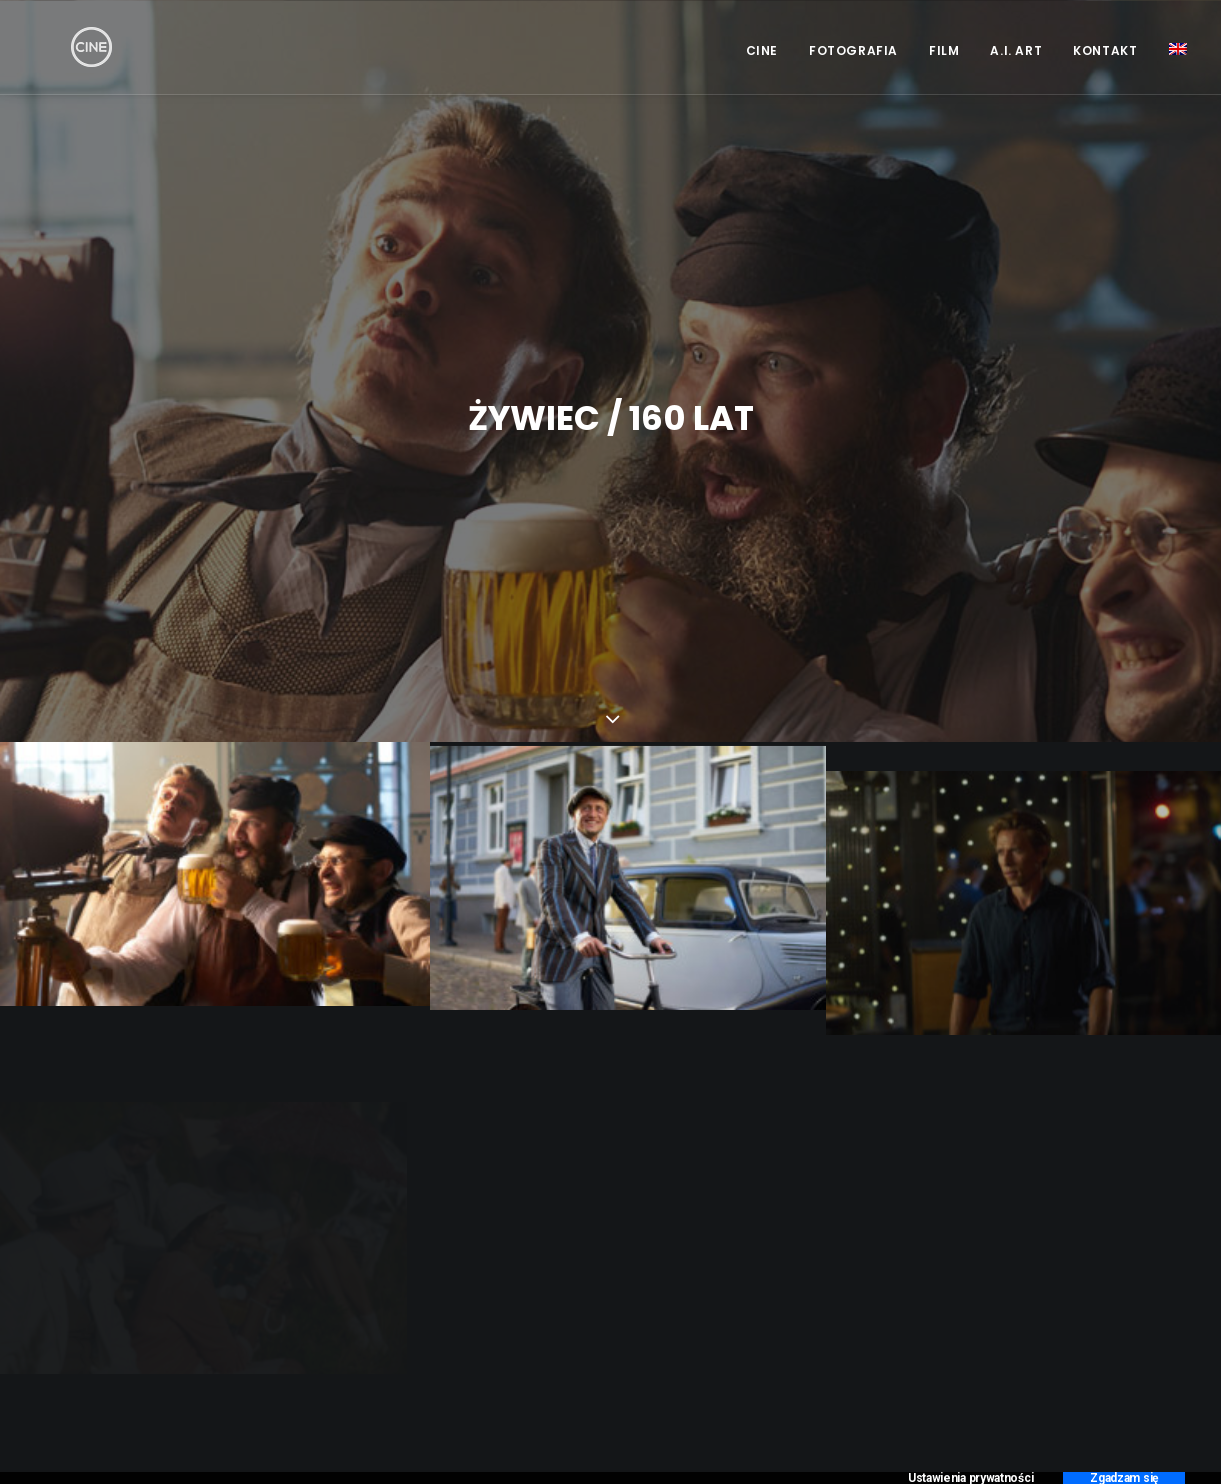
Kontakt (1105, 50)
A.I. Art (1016, 50)
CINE (762, 50)
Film (944, 50)
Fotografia (853, 50)
